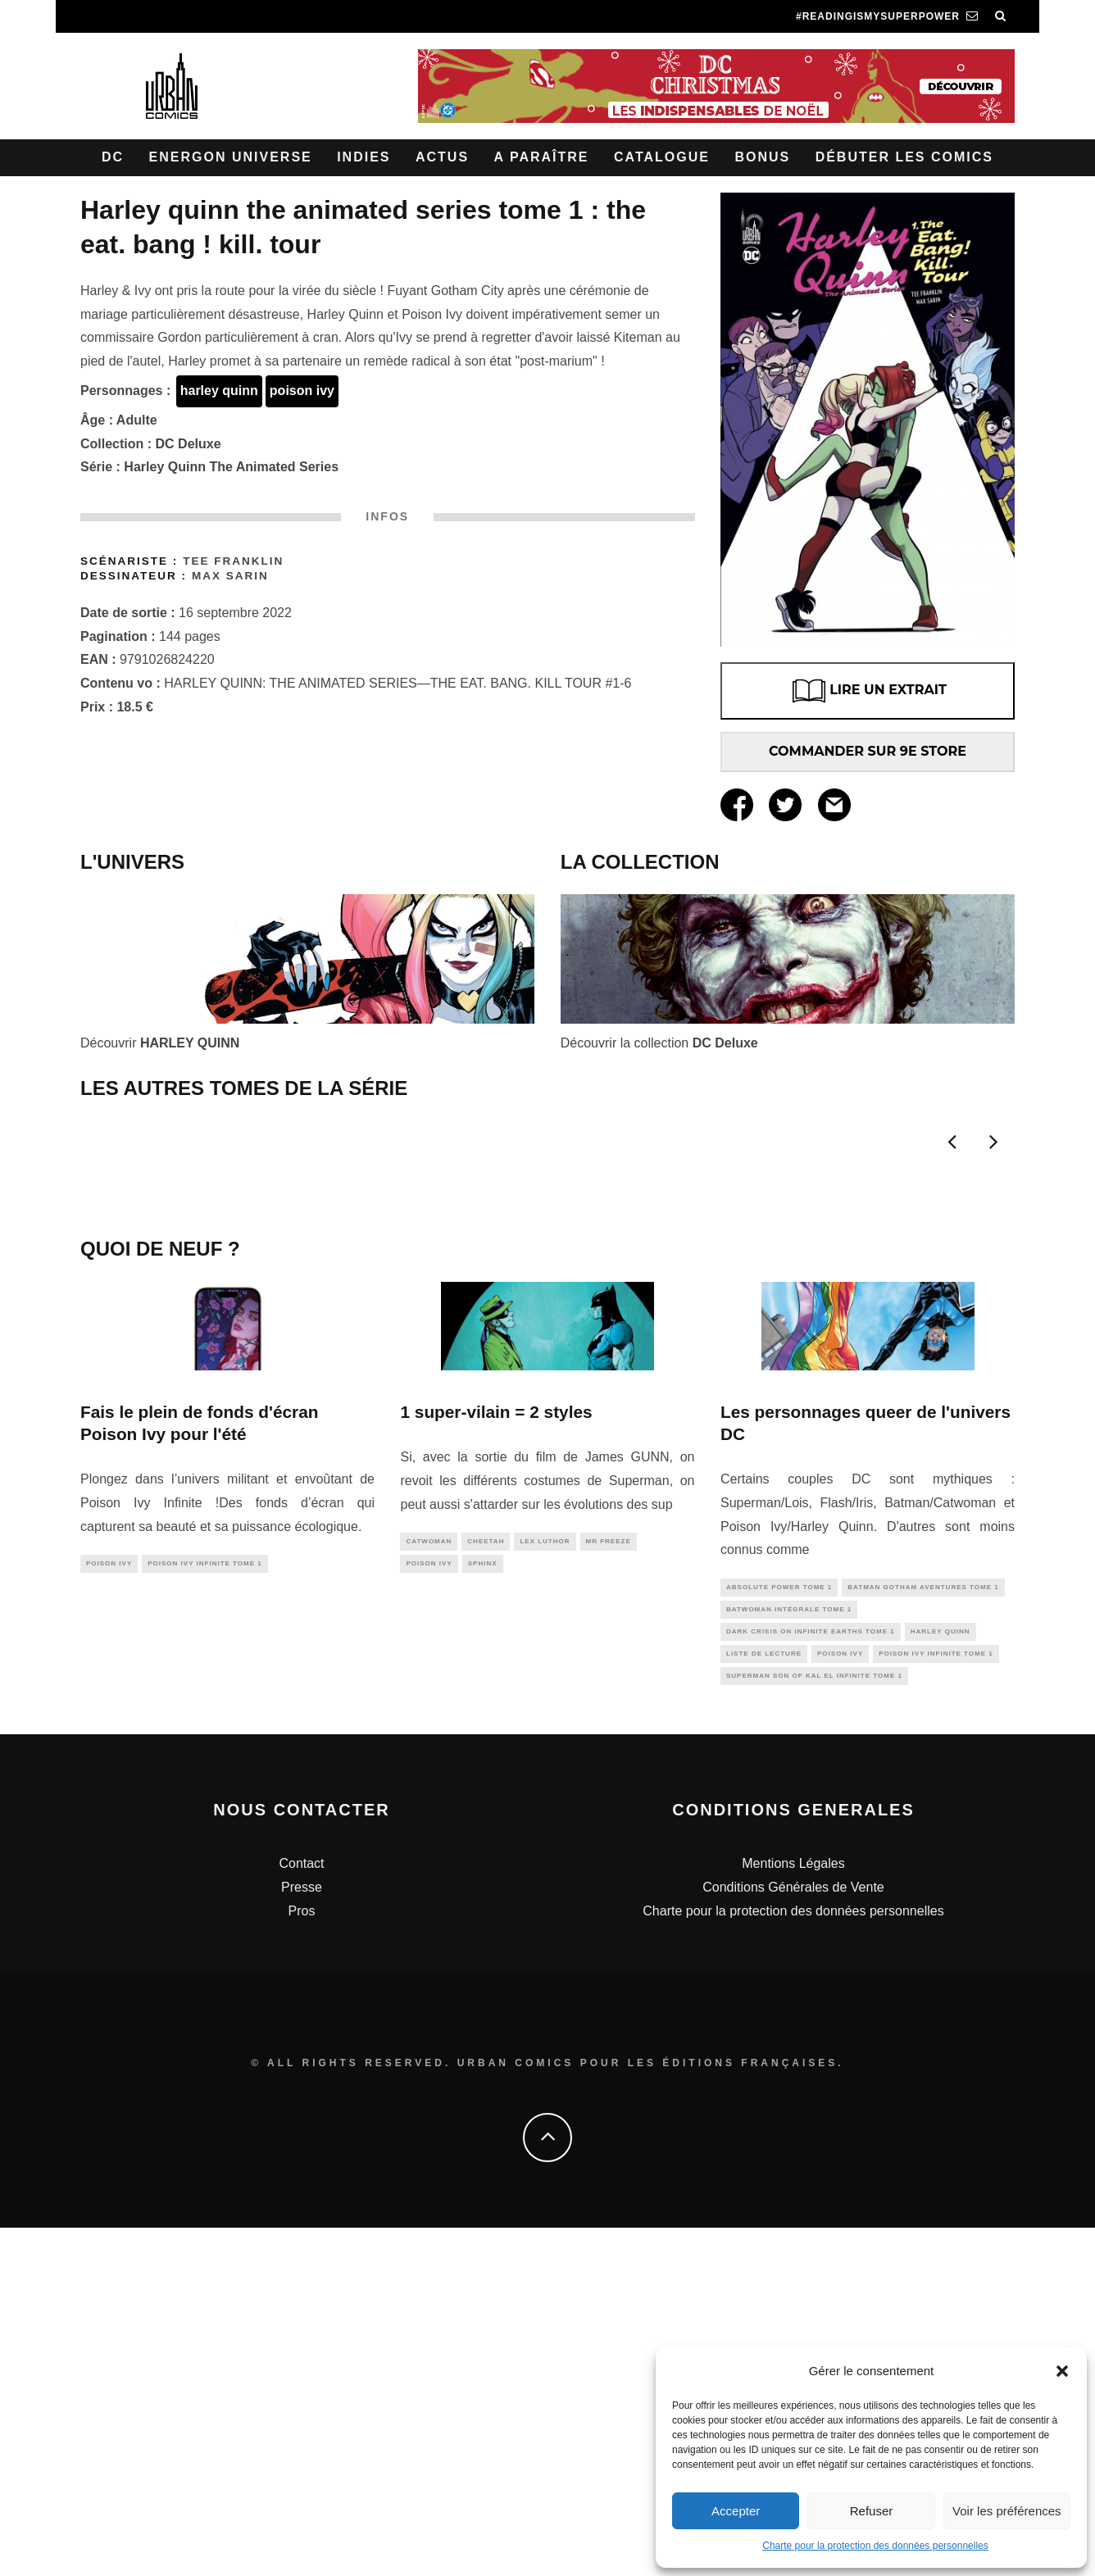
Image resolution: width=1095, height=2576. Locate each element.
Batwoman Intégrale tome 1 (789, 1951)
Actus (442, 157)
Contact (301, 2212)
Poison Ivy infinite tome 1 (205, 1902)
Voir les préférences (1006, 2511)
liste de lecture (764, 1998)
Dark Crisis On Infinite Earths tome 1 (810, 1975)
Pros (302, 2259)
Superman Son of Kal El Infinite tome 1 (814, 2023)
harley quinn (219, 391)
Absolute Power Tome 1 (779, 1926)
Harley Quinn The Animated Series (231, 467)
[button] (1062, 2371)
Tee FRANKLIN (233, 561)
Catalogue (662, 157)
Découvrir (159, 1043)
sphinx (483, 1905)
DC (113, 157)
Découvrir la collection (659, 1043)
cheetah (485, 1880)
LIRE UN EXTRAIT (867, 690)
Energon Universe (230, 157)
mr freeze (608, 1880)
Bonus (762, 157)
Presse (301, 2235)
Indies (363, 157)
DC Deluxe (188, 444)
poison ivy (302, 391)
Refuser (871, 2511)
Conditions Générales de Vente (793, 2235)
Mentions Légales (793, 2212)
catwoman (429, 1880)
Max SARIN (230, 576)
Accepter (735, 2511)
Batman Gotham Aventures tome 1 (922, 1926)
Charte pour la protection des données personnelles (875, 2545)
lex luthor (545, 1880)
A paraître (541, 157)
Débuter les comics (904, 157)
